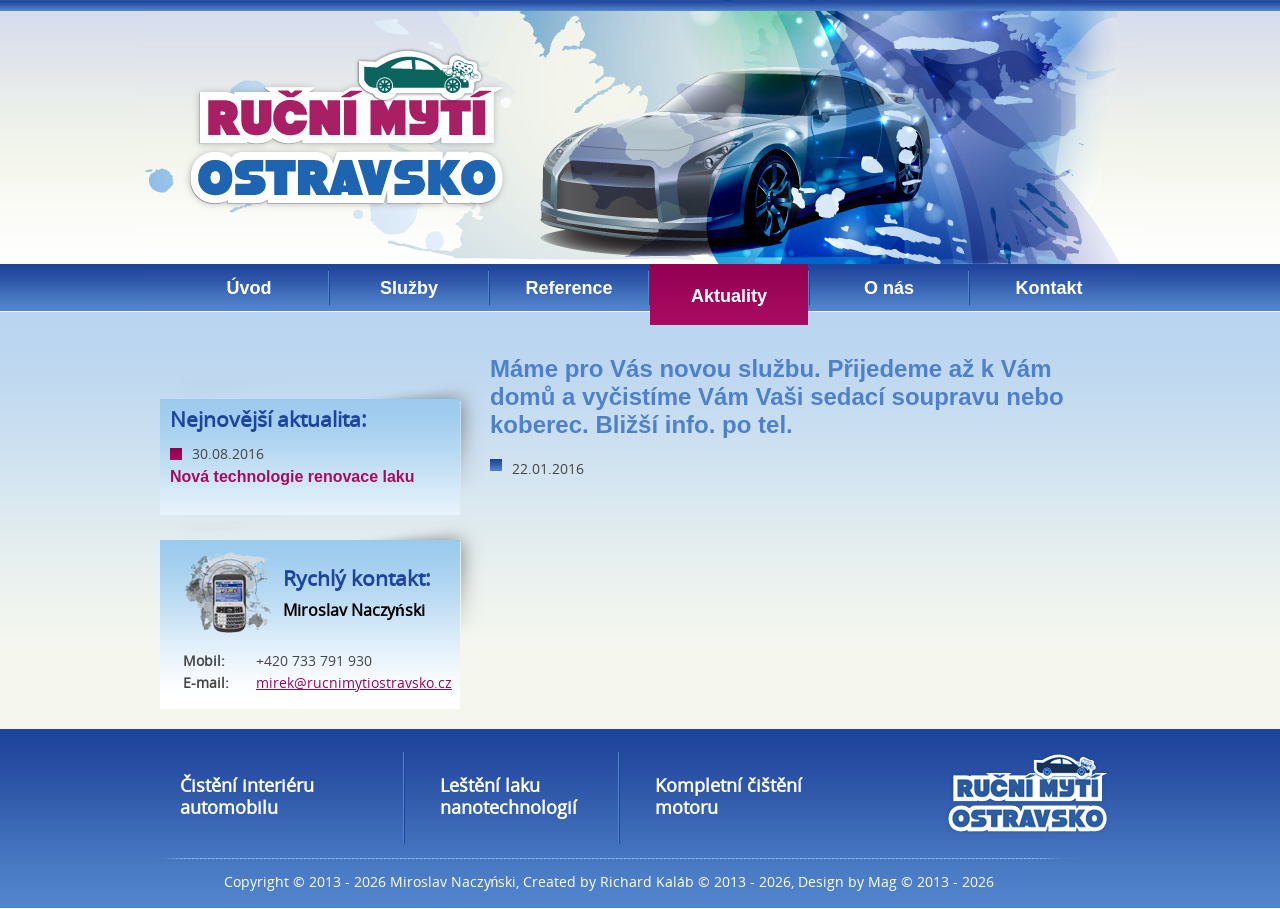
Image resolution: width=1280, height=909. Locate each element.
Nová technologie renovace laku (292, 476)
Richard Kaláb (647, 881)
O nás (889, 288)
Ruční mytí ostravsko (346, 129)
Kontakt (1049, 288)
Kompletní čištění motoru (728, 796)
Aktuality (729, 296)
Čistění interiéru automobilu (247, 796)
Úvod (249, 288)
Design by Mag (847, 881)
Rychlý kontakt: (357, 578)
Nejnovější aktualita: (268, 419)
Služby (409, 288)
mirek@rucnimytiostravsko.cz (354, 682)
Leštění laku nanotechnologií (508, 796)
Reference (568, 288)
